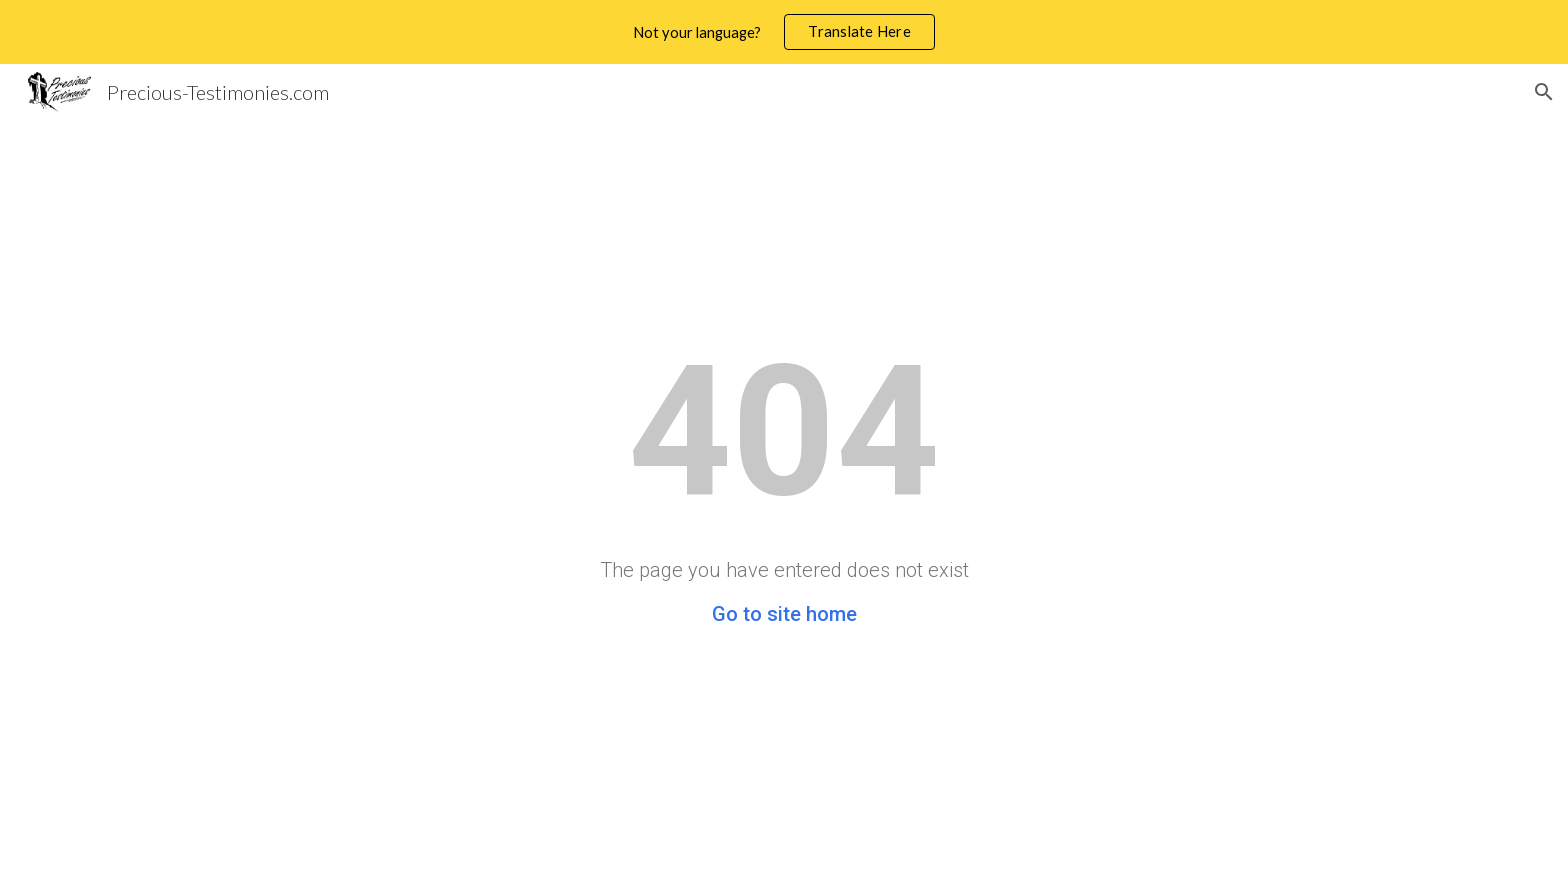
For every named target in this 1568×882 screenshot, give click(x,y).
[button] (1544, 92)
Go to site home (784, 614)
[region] (784, 32)
